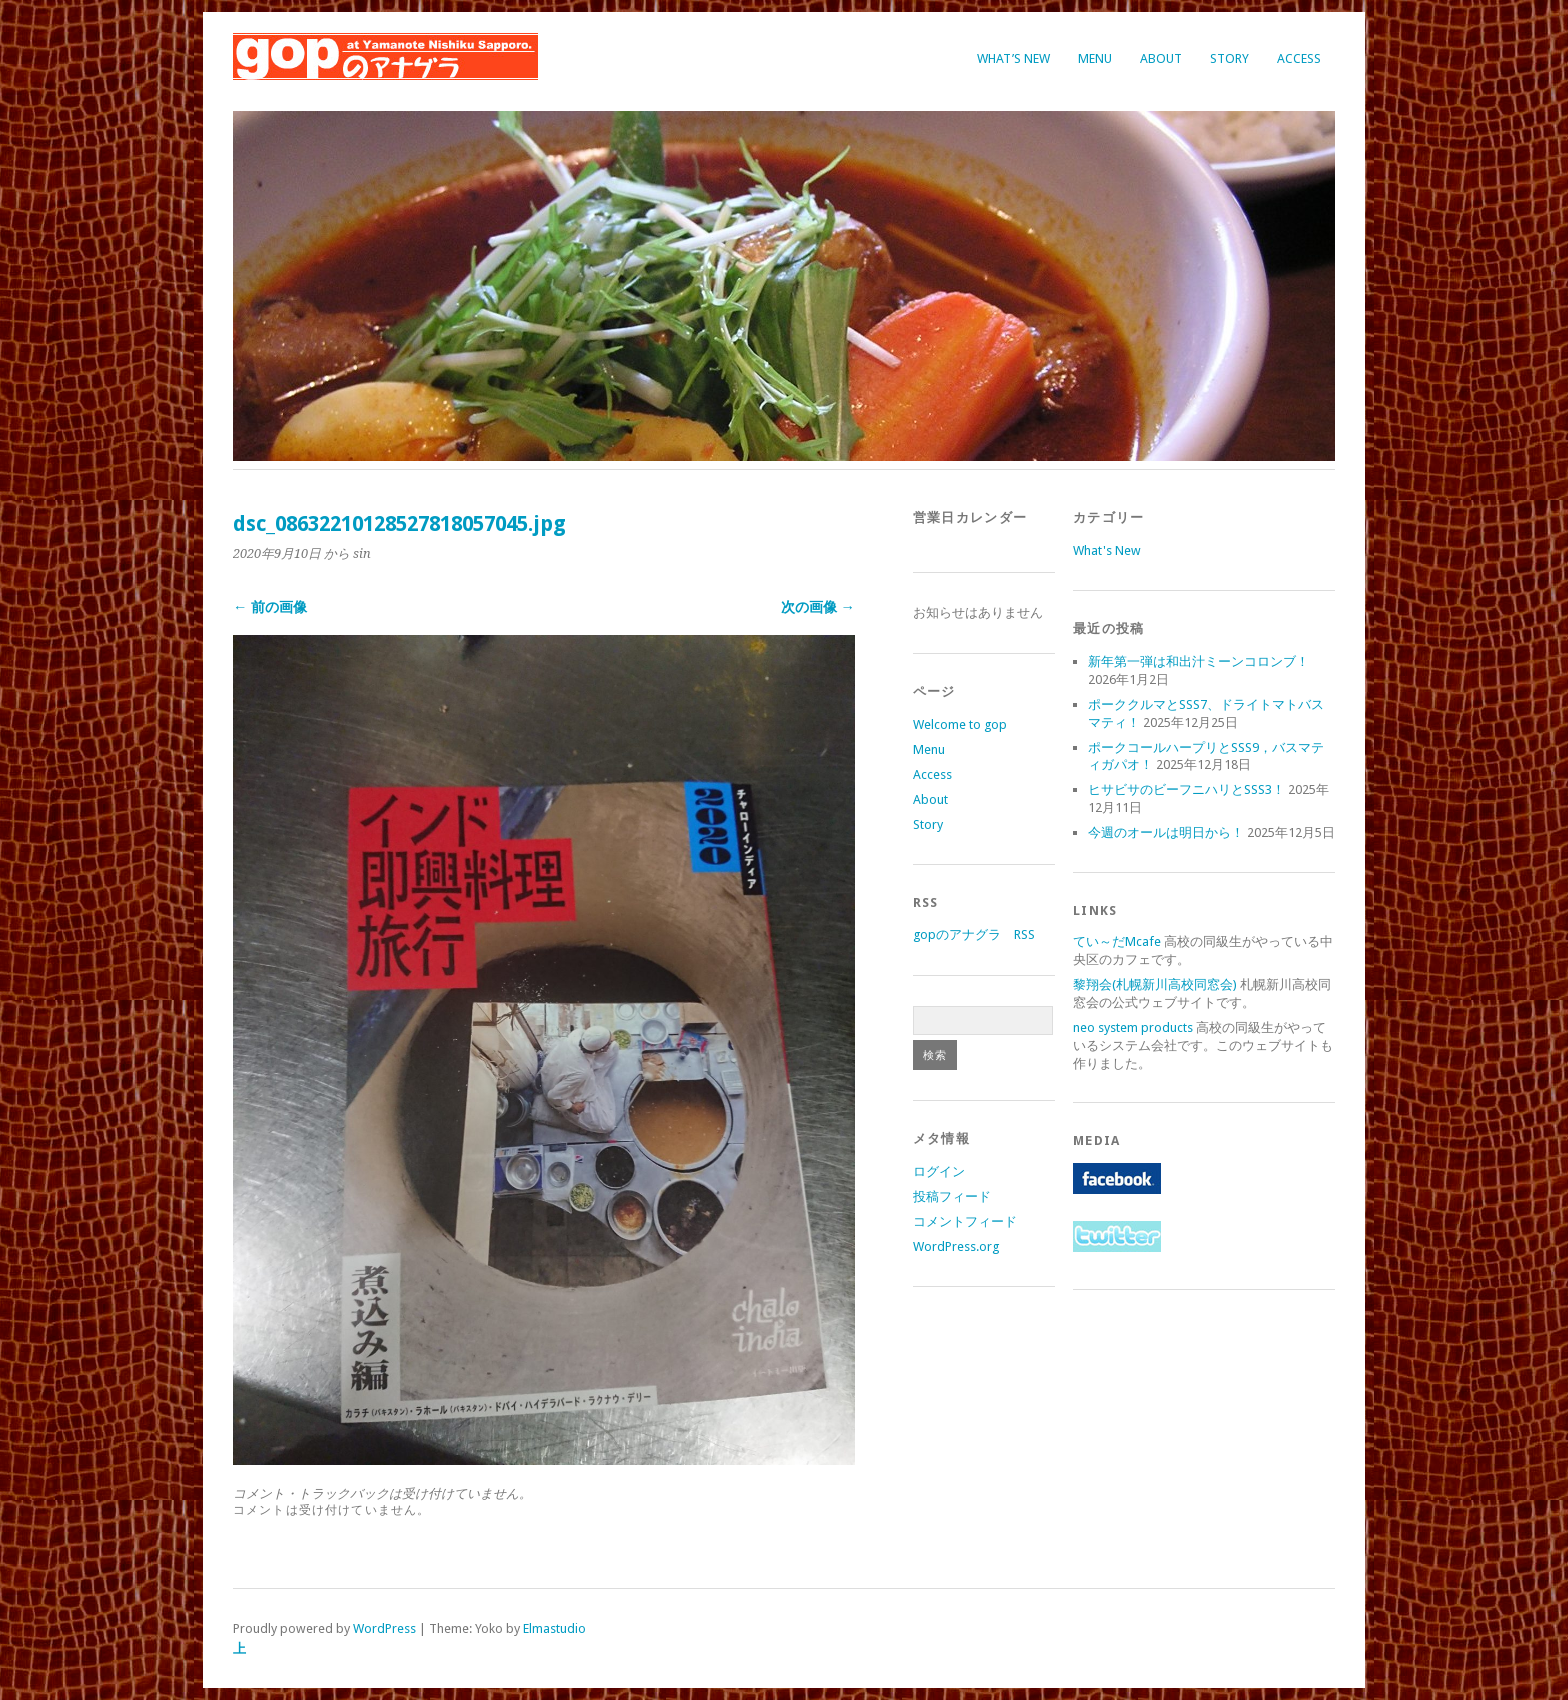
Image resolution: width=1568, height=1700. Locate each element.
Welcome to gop (960, 724)
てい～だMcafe (1117, 941)
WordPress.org (956, 1246)
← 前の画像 (270, 607)
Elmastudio (554, 1628)
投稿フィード (952, 1196)
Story (1229, 58)
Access (1299, 58)
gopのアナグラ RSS (974, 934)
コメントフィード (965, 1221)
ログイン (939, 1171)
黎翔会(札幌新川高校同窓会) (1155, 984)
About (1161, 58)
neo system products (1133, 1027)
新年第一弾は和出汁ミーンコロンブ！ (1198, 661)
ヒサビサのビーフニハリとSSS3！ (1186, 789)
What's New (1107, 550)
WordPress (384, 1628)
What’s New (1013, 58)
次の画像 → (818, 607)
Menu (1095, 58)
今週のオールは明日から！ (1166, 832)
